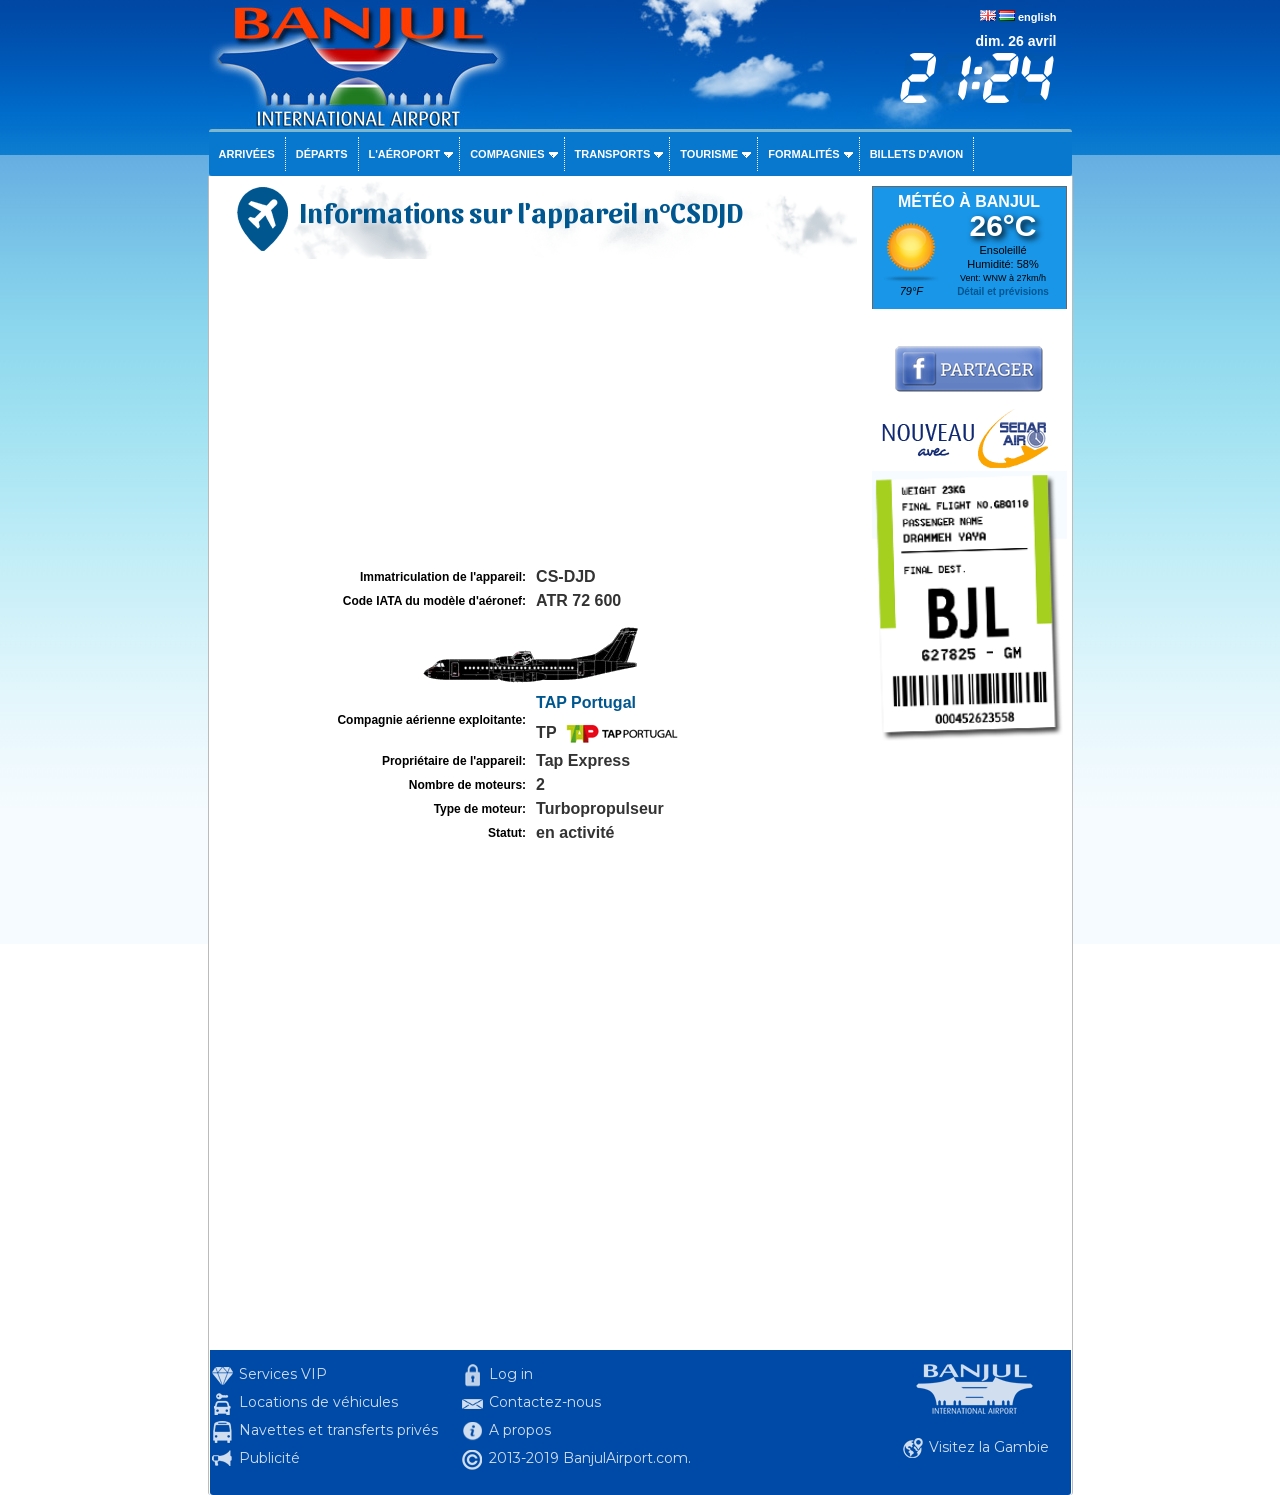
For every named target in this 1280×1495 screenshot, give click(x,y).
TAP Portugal (586, 702)
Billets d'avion (916, 154)
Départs (322, 154)
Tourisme (709, 154)
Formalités (804, 154)
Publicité (269, 1458)
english (1037, 17)
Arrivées (247, 154)
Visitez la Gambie (989, 1447)
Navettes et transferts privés (338, 1430)
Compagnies (507, 154)
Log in (511, 1374)
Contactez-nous (545, 1402)
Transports (613, 154)
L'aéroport (405, 154)
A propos (520, 1430)
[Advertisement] (538, 414)
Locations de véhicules (318, 1402)
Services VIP (283, 1374)
